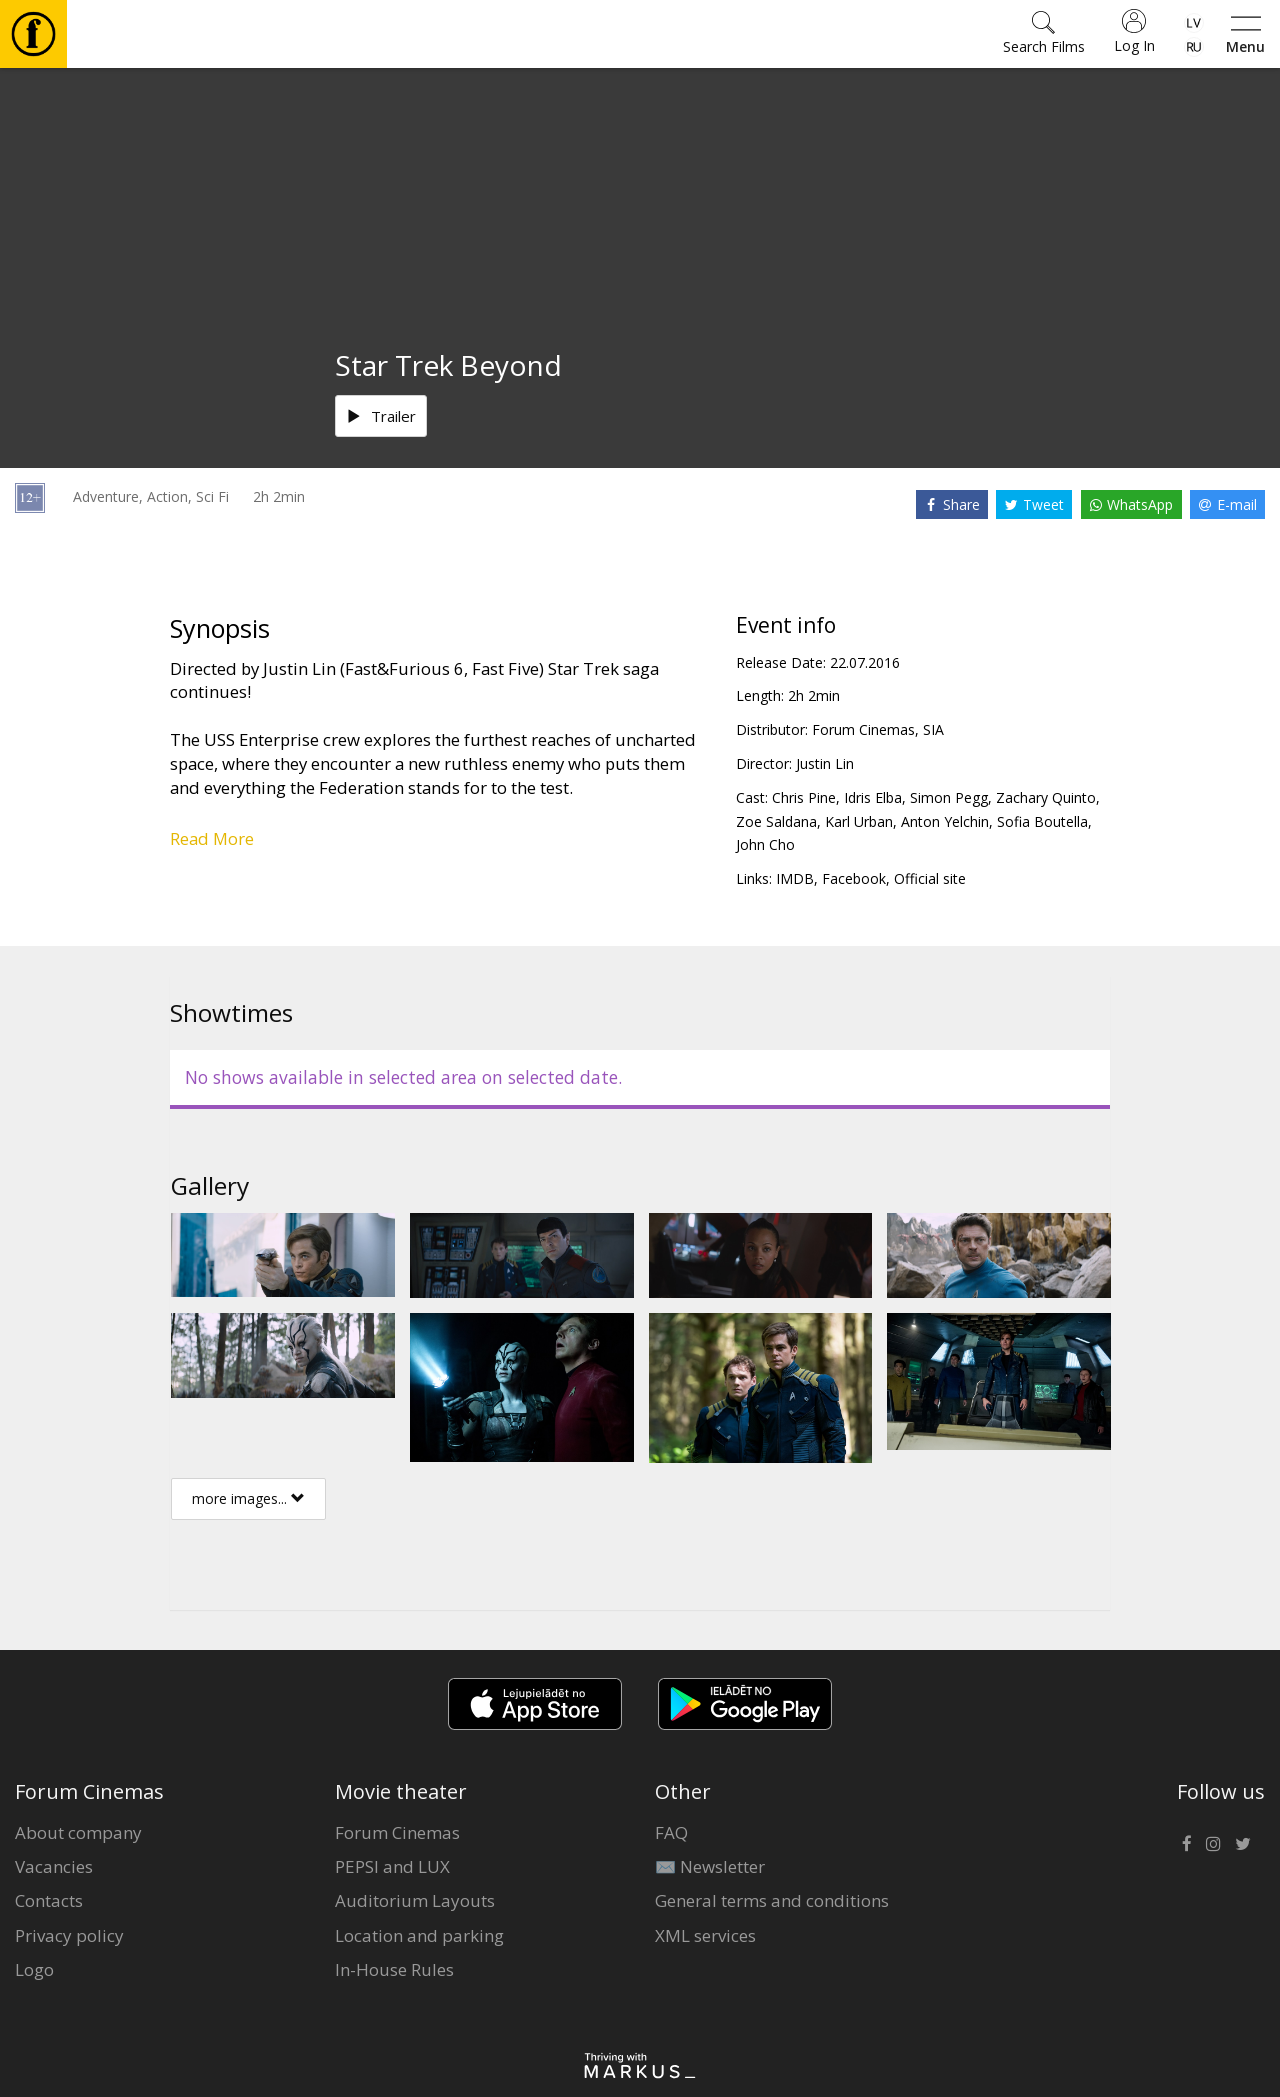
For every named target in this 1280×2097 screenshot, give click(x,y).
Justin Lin (825, 763)
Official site (930, 878)
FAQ (671, 1832)
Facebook (854, 878)
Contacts (49, 1900)
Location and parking (419, 1935)
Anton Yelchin (945, 821)
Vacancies (54, 1866)
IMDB (795, 878)
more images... (248, 1498)
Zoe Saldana (776, 821)
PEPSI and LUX (392, 1866)
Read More (212, 838)
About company (78, 1832)
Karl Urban (859, 821)
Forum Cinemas (397, 1832)
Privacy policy (69, 1935)
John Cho (765, 844)
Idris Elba (873, 797)
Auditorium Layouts (415, 1900)
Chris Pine (804, 797)
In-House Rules (394, 1969)
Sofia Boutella (1042, 821)
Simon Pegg (949, 797)
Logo (34, 1969)
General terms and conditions (772, 1900)
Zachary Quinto (1046, 797)
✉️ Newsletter (710, 1866)
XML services (705, 1935)
